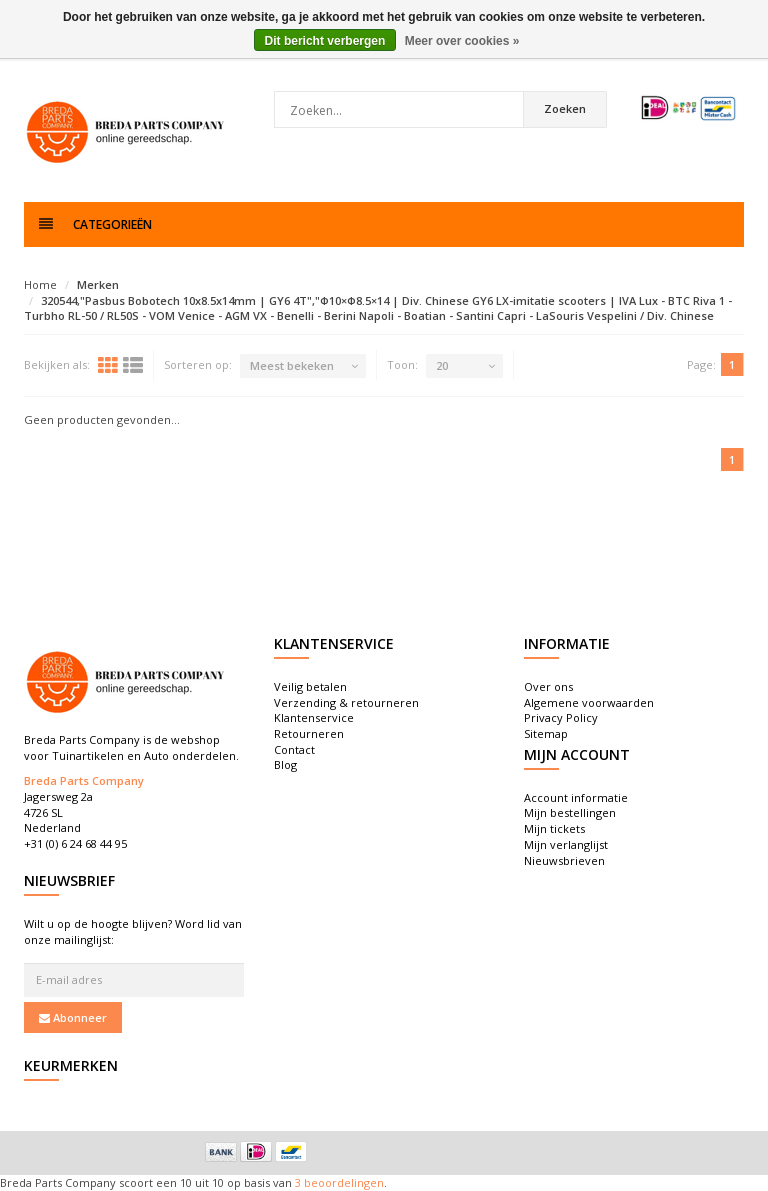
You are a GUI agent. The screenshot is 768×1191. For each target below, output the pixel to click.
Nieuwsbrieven (564, 860)
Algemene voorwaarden (589, 702)
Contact (294, 749)
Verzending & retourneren (346, 702)
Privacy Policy (561, 717)
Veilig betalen (310, 686)
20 (442, 365)
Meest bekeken (292, 365)
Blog (285, 764)
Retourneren (309, 733)
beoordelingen (342, 1182)
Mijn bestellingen (570, 812)
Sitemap (546, 733)
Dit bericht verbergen (325, 41)
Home (40, 284)
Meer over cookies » (462, 41)
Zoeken (565, 108)
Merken (98, 284)
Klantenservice (314, 717)
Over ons (548, 686)
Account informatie (576, 797)
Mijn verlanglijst (566, 844)
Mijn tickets (554, 828)
